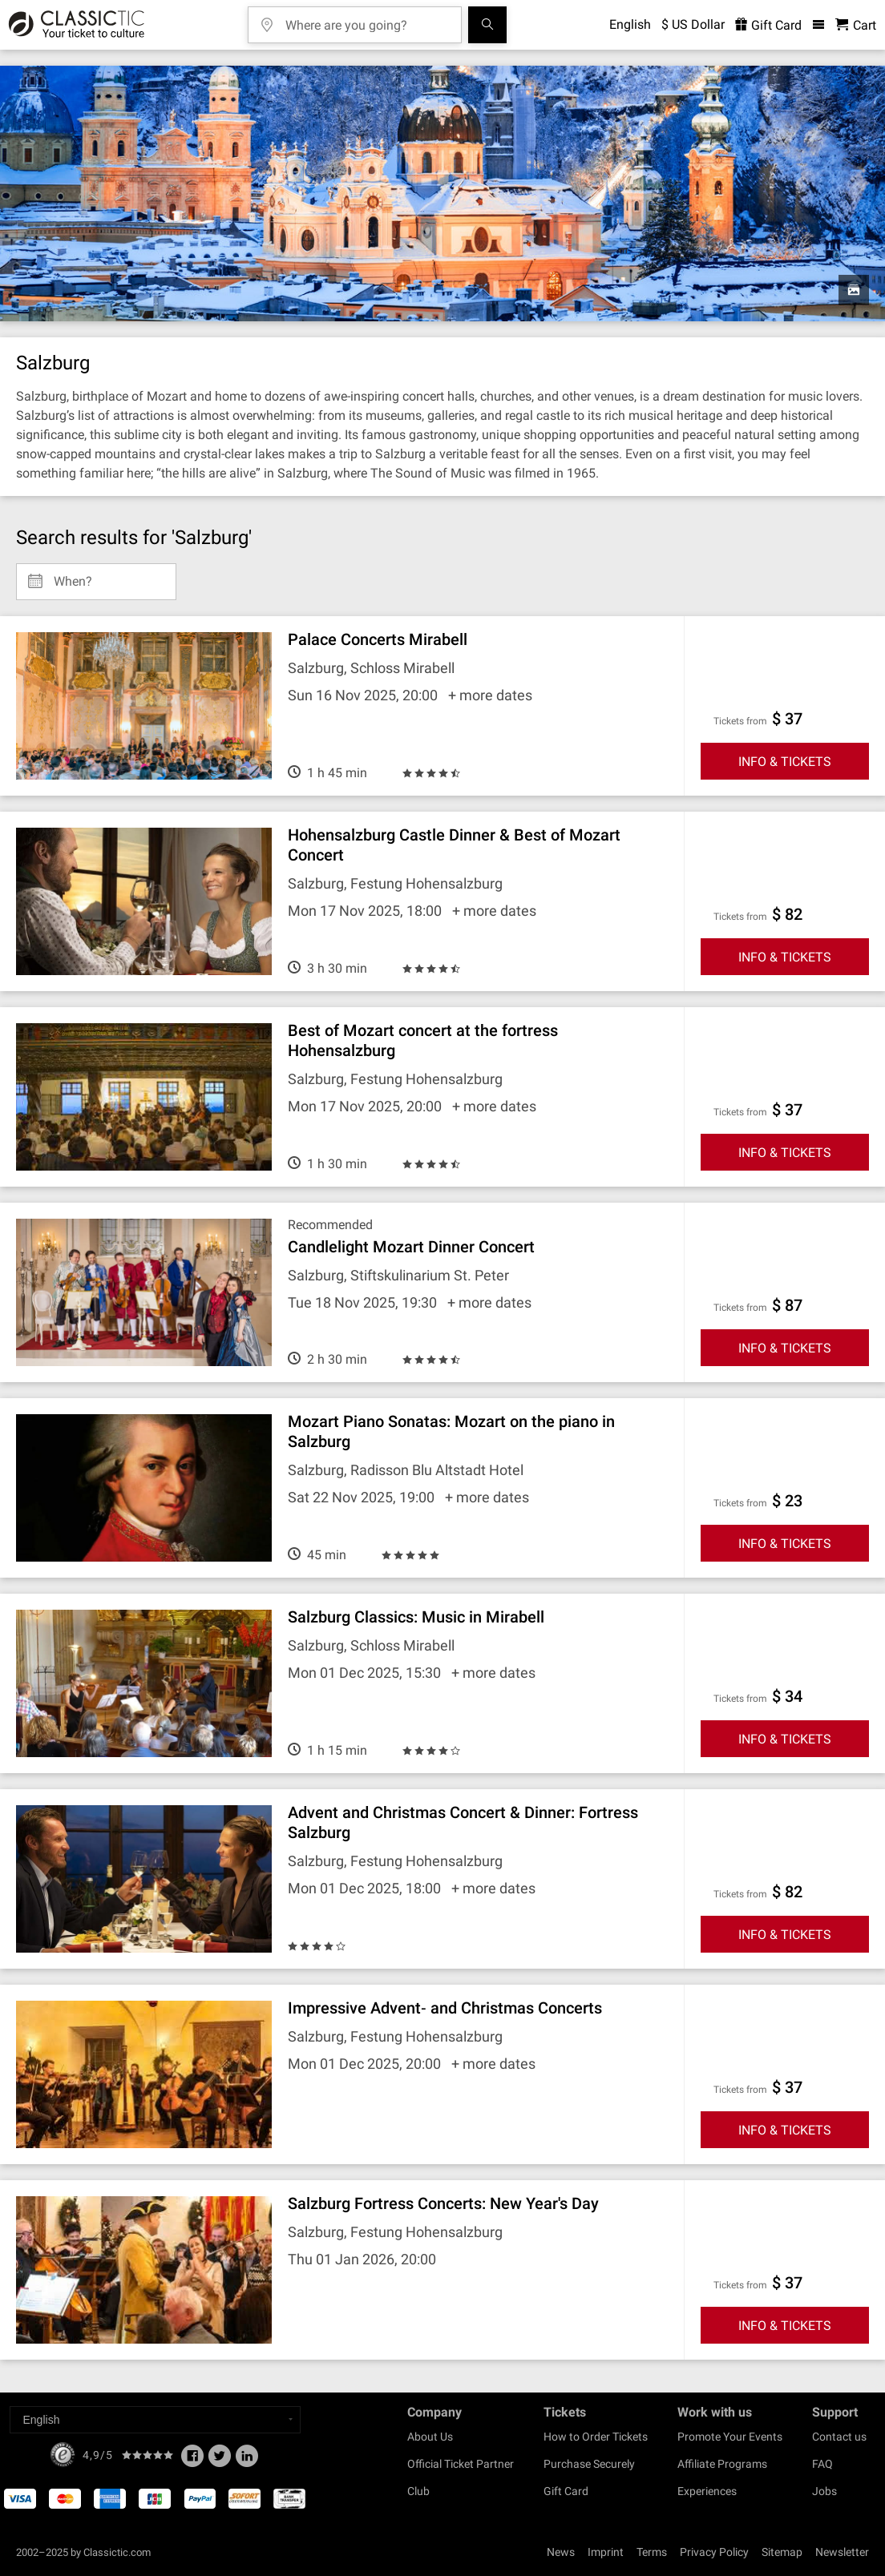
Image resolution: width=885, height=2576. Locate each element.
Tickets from (740, 721)
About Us (430, 2436)
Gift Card (566, 2491)
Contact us (839, 2436)
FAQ (822, 2463)
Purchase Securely (589, 2463)
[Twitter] (220, 2460)
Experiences (707, 2491)
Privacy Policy (714, 2552)
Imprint (606, 2552)
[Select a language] (155, 2419)
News (561, 2552)
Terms (651, 2552)
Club (418, 2491)
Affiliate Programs (722, 2463)
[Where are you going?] (366, 19)
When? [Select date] (73, 575)
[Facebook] (192, 2460)
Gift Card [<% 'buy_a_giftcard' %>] (768, 25)
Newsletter (842, 2552)
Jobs (824, 2491)
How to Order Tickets (596, 2436)
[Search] (487, 24)
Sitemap (782, 2552)
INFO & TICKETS (784, 761)
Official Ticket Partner (460, 2463)
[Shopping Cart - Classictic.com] (855, 25)
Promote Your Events (729, 2436)
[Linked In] (247, 2460)
